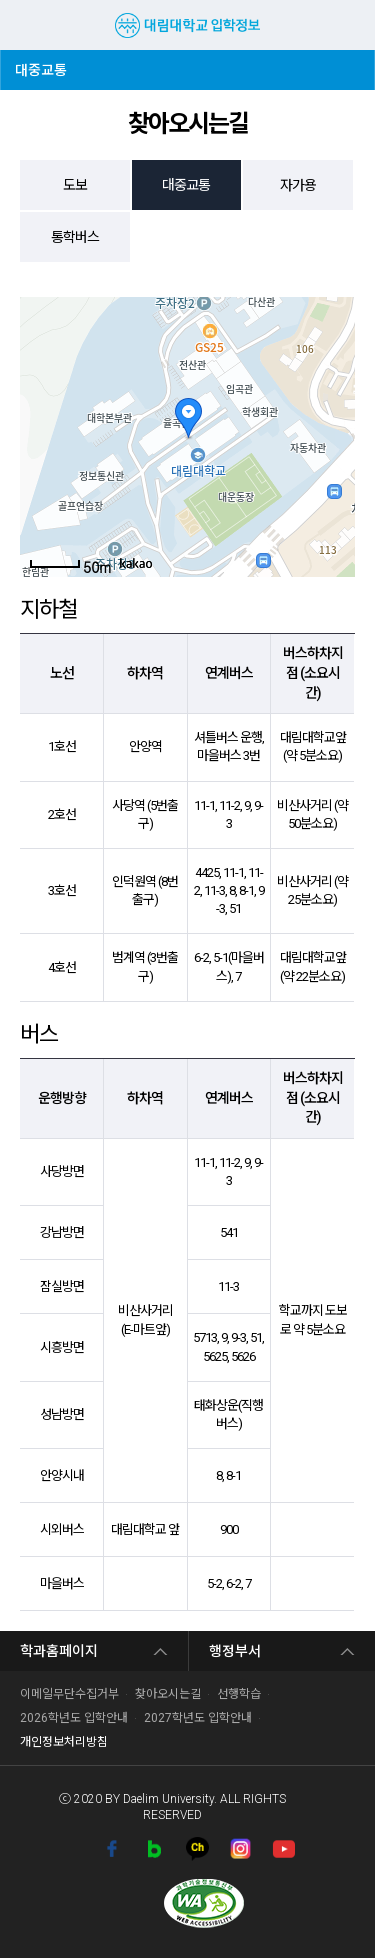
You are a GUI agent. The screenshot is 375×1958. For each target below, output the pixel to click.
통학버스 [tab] (75, 237)
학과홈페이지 (59, 1651)
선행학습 (239, 1694)
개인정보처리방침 (64, 1742)
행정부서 (235, 1651)
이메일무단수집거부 (69, 1694)
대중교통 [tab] (186, 185)
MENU (25, 25)
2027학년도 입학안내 (198, 1718)
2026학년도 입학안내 (74, 1718)
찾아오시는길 (168, 1694)
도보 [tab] (75, 185)
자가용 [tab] (298, 185)
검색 (343, 25)
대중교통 (46, 64)
